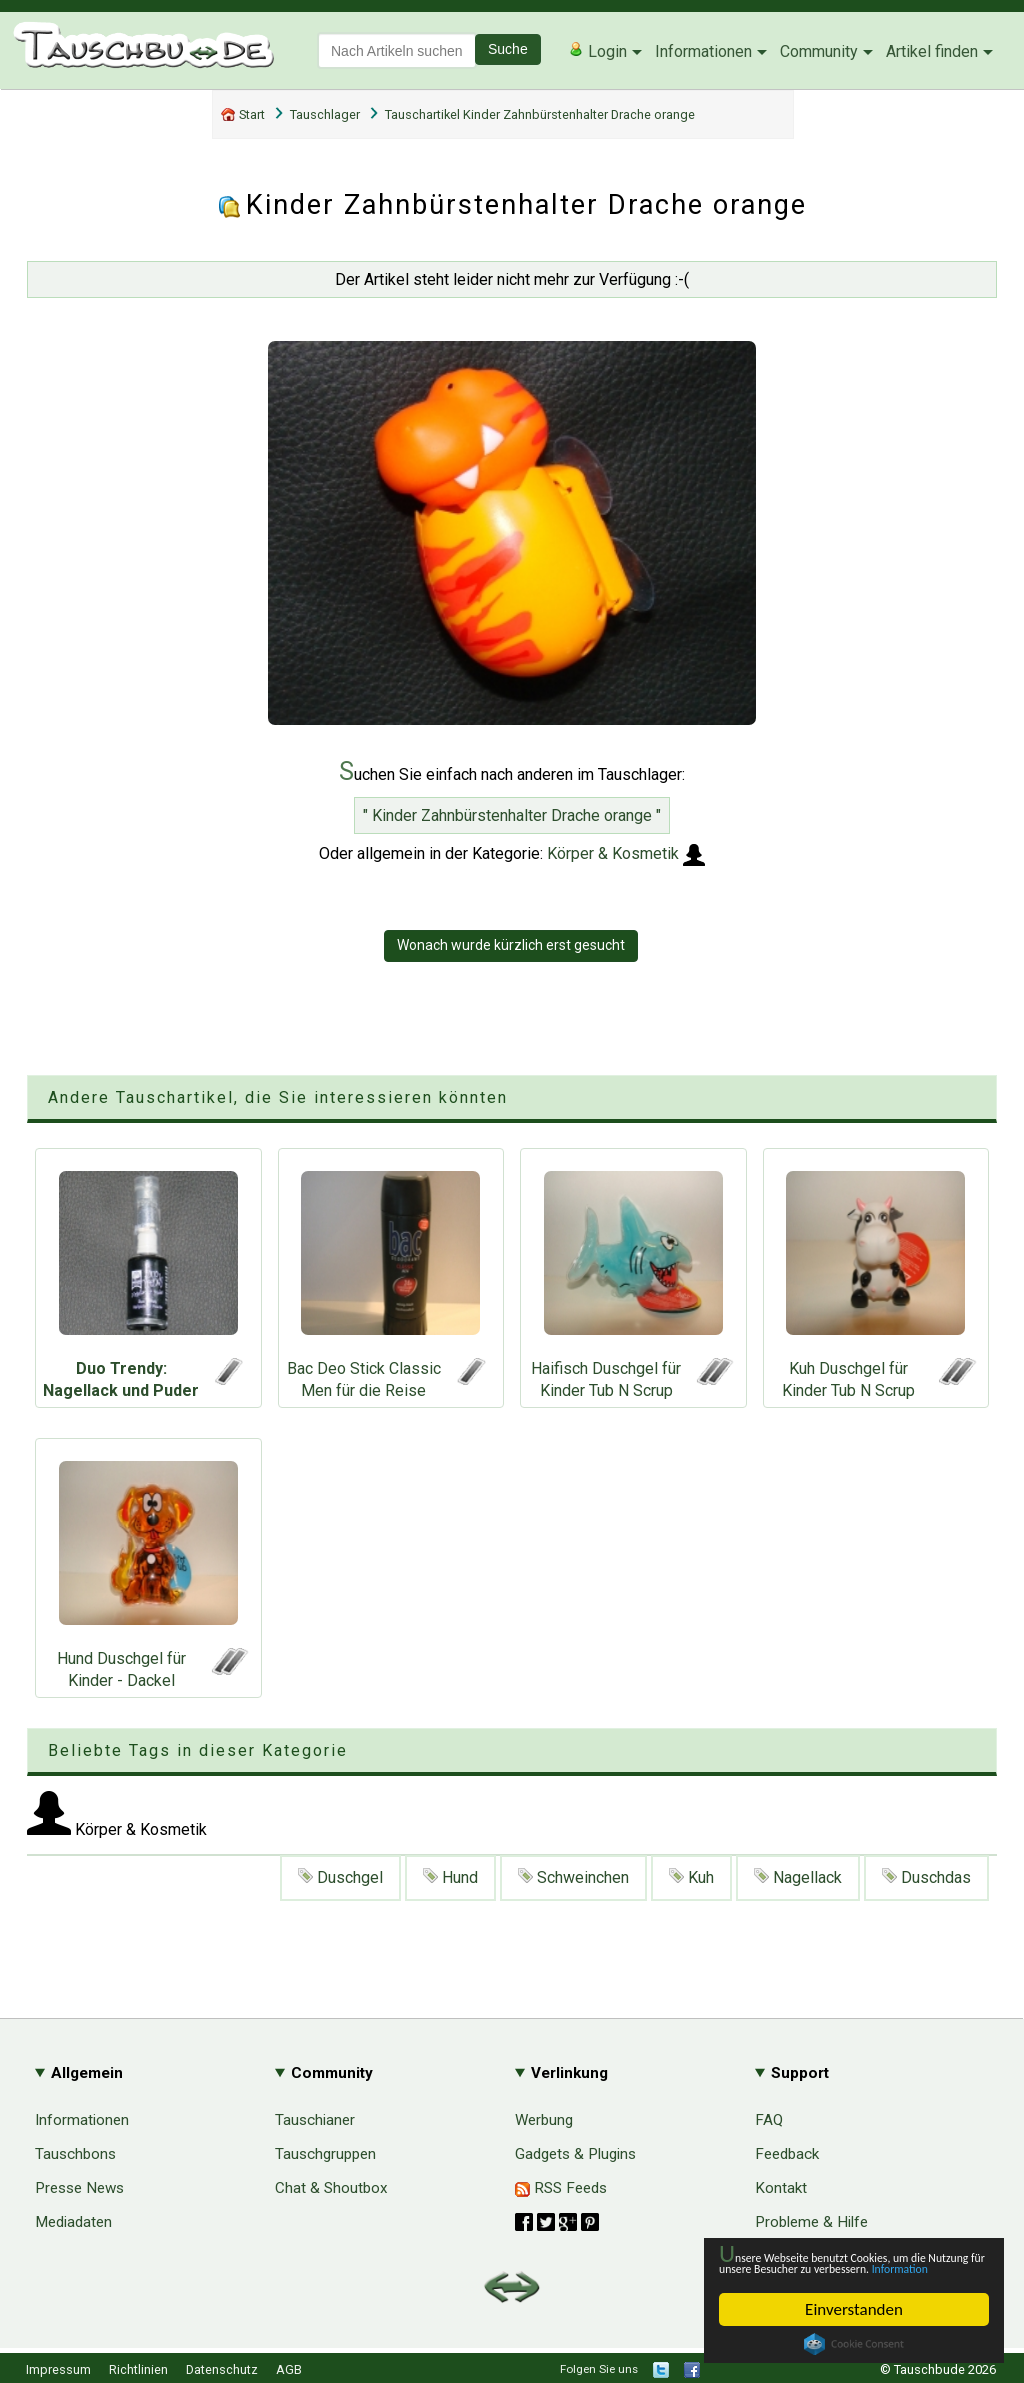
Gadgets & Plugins (575, 2154)
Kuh (691, 1877)
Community (819, 51)
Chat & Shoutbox (331, 2188)
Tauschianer (315, 2120)
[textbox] (397, 50)
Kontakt (781, 2188)
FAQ (769, 2120)
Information (844, 2267)
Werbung (544, 2120)
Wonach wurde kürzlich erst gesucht (511, 945)
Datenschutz (222, 2369)
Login (597, 51)
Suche (508, 49)
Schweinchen (573, 1877)
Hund (450, 1877)
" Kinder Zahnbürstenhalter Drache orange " (512, 815)
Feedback (787, 2154)
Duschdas (926, 1877)
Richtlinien (138, 2369)
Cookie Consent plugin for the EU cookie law (854, 2344)
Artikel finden (932, 51)
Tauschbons (75, 2154)
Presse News (79, 2188)
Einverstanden (854, 2309)
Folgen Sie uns (599, 2369)
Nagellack (798, 1877)
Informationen (703, 51)
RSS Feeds (561, 2188)
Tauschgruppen (325, 2154)
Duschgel (340, 1877)
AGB (289, 2369)
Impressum (58, 2369)
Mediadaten (73, 2222)
